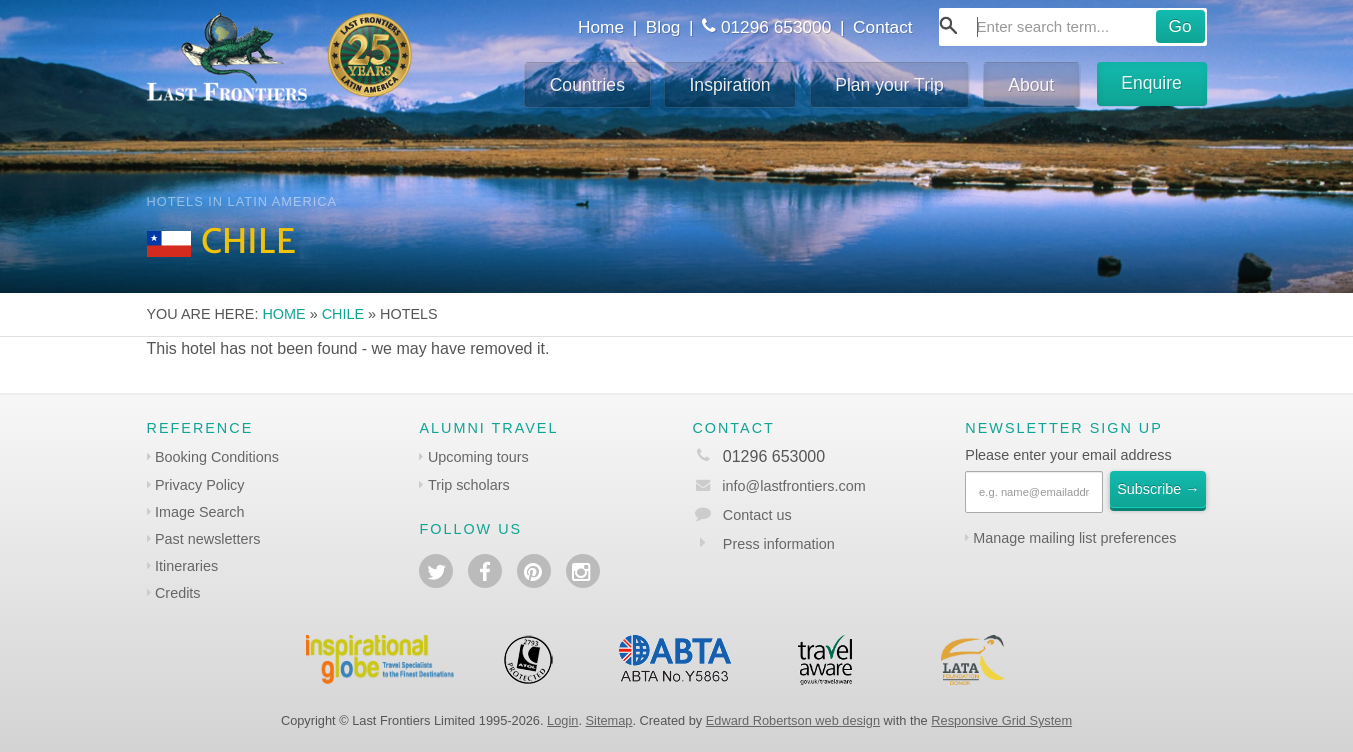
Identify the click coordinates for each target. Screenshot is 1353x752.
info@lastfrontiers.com (778, 486)
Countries (587, 85)
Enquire (1151, 83)
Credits (178, 593)
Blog (663, 27)
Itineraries (186, 566)
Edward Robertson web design (793, 720)
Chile (343, 314)
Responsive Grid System (1001, 720)
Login (562, 720)
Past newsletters (208, 539)
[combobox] (1073, 27)
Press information (779, 544)
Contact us (757, 515)
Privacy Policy (200, 485)
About (1031, 85)
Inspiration (729, 85)
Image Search (200, 512)
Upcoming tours (478, 457)
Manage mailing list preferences (1074, 538)
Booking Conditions (217, 457)
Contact (883, 27)
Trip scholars (469, 485)
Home (601, 27)
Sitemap (609, 720)
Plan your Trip (889, 85)
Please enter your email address (1068, 455)
